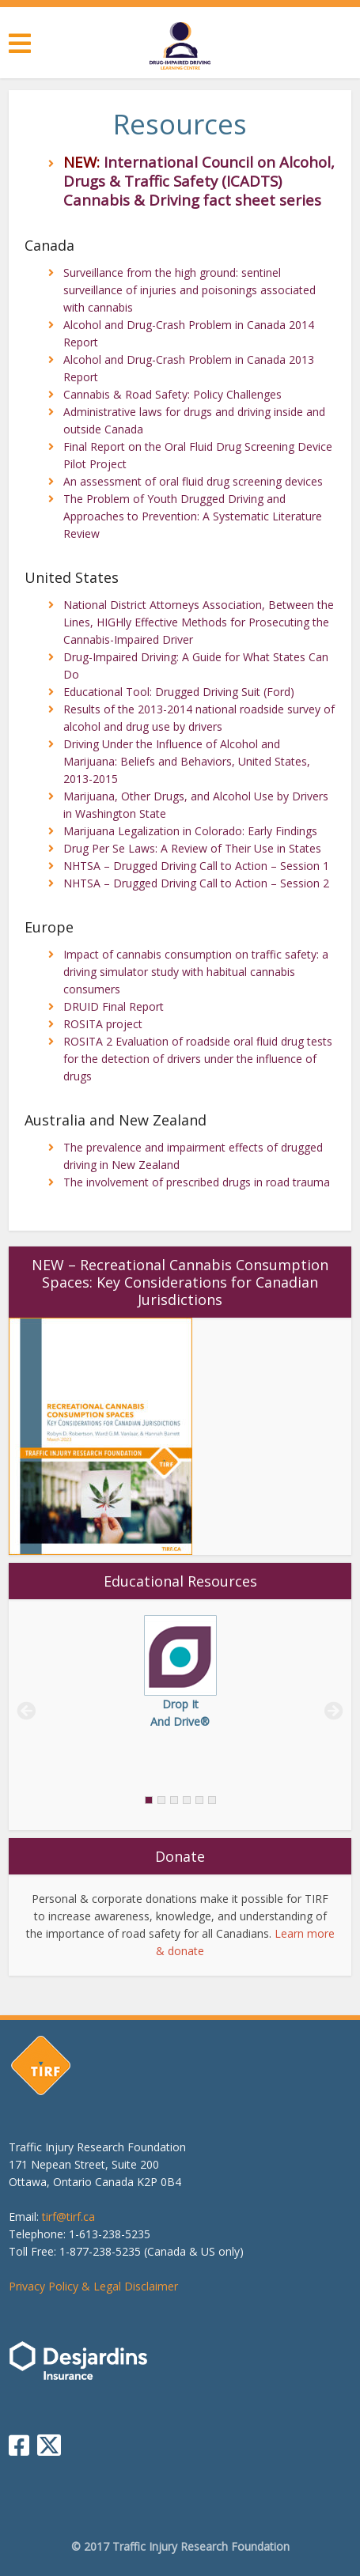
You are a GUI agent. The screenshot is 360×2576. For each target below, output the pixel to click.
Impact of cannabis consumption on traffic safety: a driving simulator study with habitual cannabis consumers (195, 972)
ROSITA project (102, 1023)
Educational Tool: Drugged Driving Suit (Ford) (178, 691)
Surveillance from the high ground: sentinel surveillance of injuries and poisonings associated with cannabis (189, 290)
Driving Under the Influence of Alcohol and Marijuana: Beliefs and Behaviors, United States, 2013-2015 (186, 761)
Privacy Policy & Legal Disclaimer (93, 2286)
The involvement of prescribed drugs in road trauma (196, 1182)
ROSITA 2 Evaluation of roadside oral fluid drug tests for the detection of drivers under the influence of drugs (197, 1059)
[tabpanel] (180, 1673)
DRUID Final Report (113, 1006)
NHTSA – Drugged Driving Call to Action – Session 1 (196, 865)
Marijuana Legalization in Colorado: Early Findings (190, 830)
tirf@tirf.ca (68, 2216)
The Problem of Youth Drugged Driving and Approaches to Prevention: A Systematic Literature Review (192, 516)
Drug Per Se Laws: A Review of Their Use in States (192, 848)
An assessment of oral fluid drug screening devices (193, 481)
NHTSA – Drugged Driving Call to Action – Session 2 (196, 883)
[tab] (212, 1800)
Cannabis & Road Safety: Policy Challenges (172, 394)
